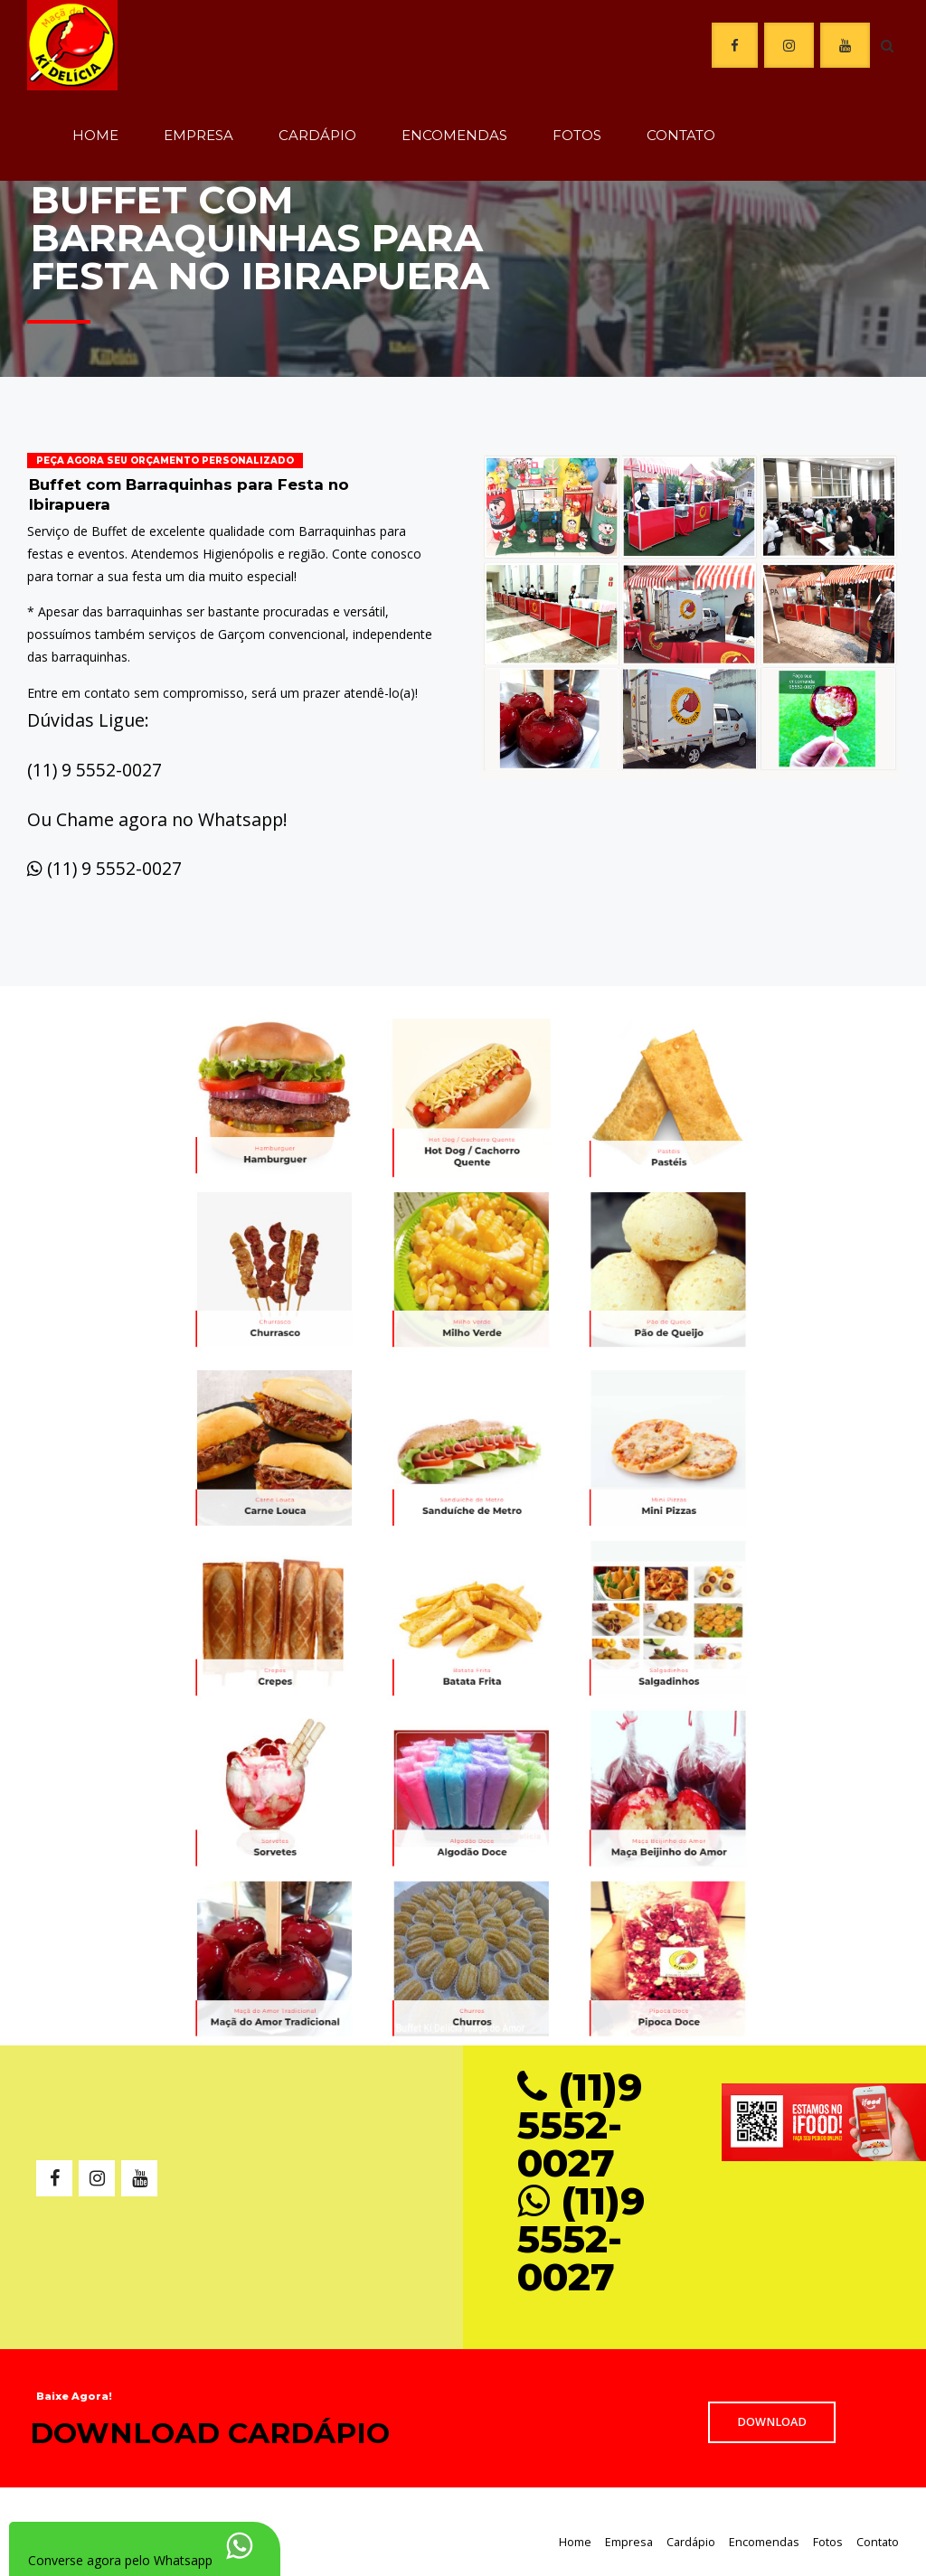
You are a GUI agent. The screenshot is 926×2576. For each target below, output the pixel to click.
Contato (681, 135)
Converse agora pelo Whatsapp (120, 2560)
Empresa (198, 135)
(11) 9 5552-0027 (114, 868)
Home (95, 135)
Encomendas (454, 135)
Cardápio (317, 135)
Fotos (577, 135)
